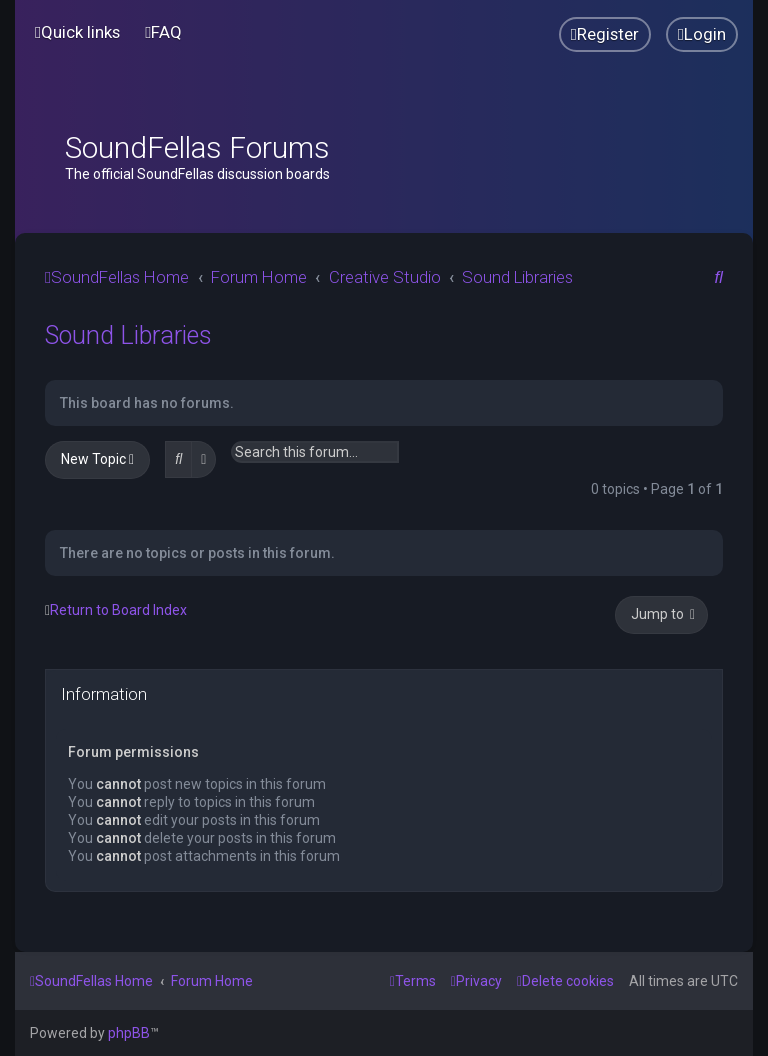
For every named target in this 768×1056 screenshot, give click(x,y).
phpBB (129, 1033)
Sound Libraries (128, 335)
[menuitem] (163, 32)
